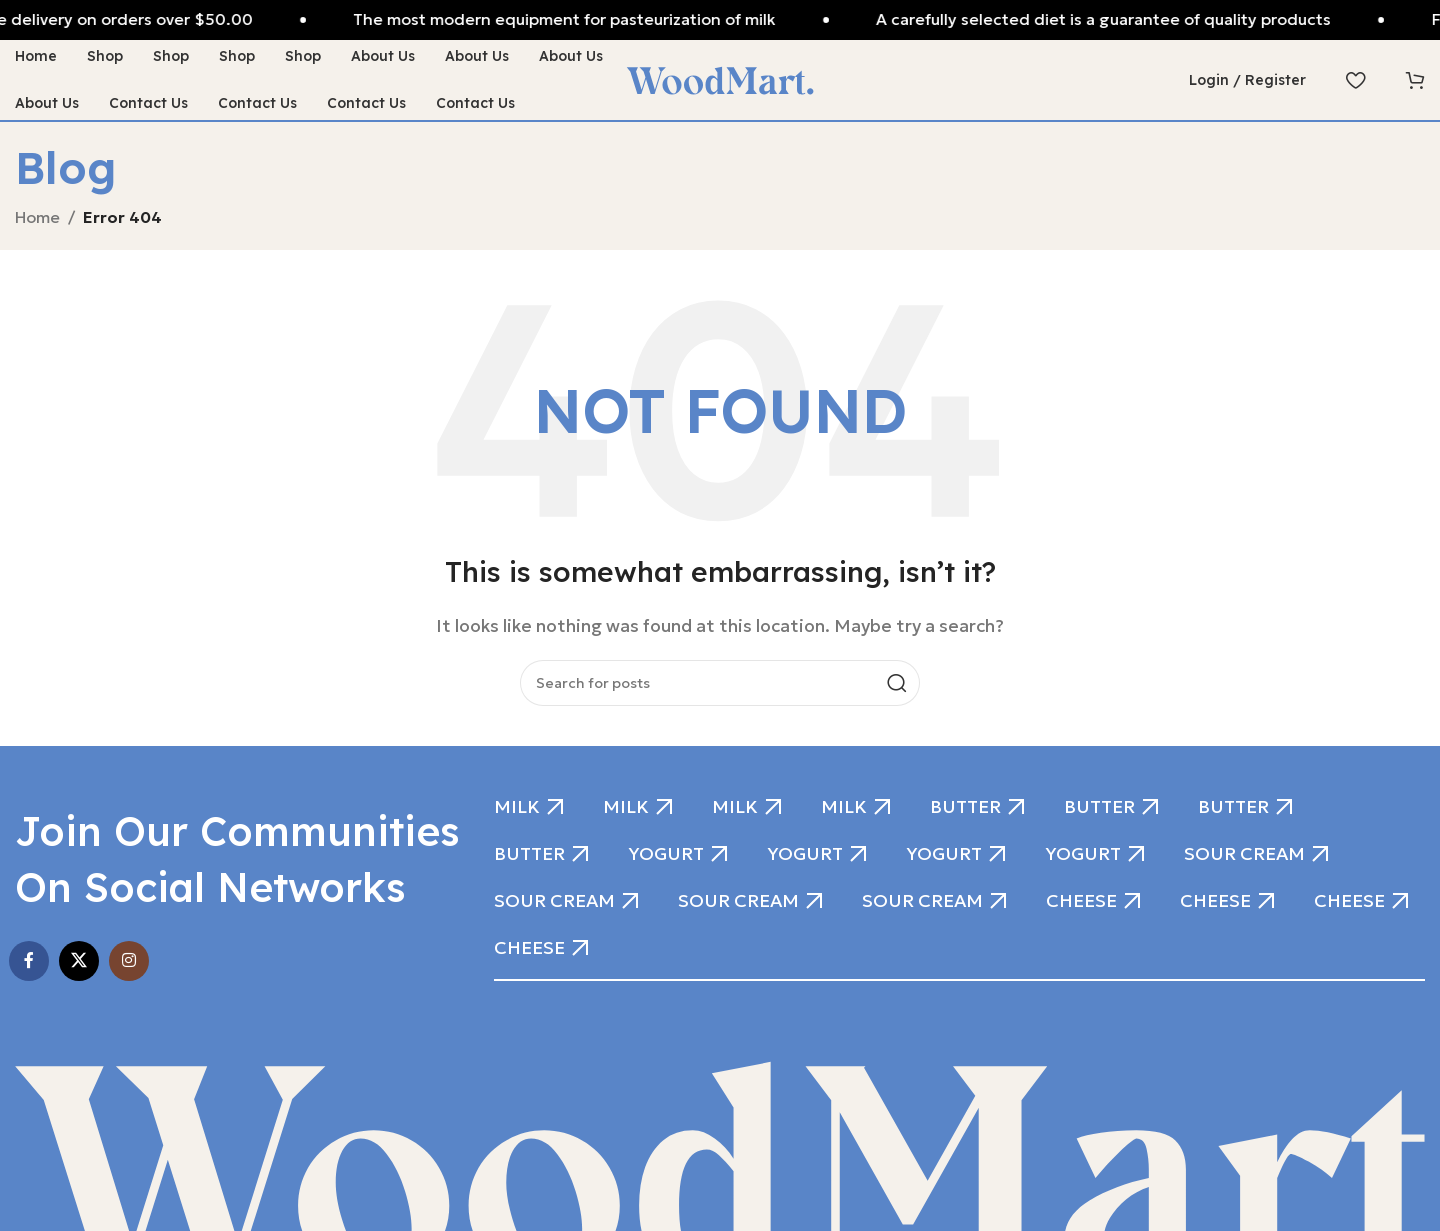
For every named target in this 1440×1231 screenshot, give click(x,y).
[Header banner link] (720, 20)
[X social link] (79, 961)
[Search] (720, 683)
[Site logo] (720, 78)
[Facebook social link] (29, 961)
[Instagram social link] (129, 961)
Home (37, 217)
